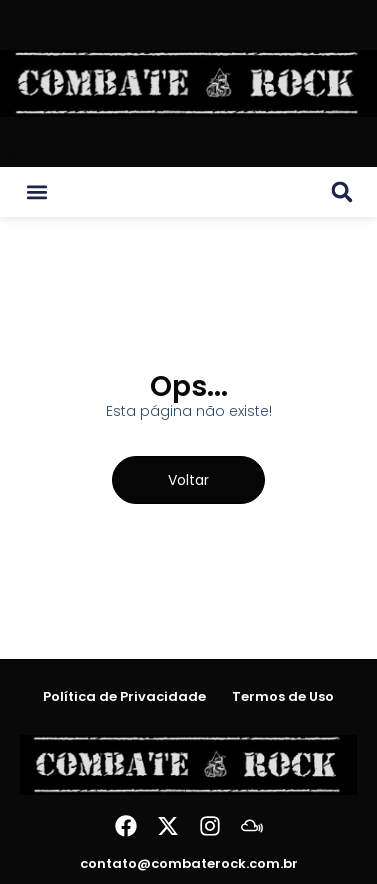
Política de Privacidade (124, 696)
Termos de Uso (283, 696)
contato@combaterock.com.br (189, 863)
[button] (37, 192)
